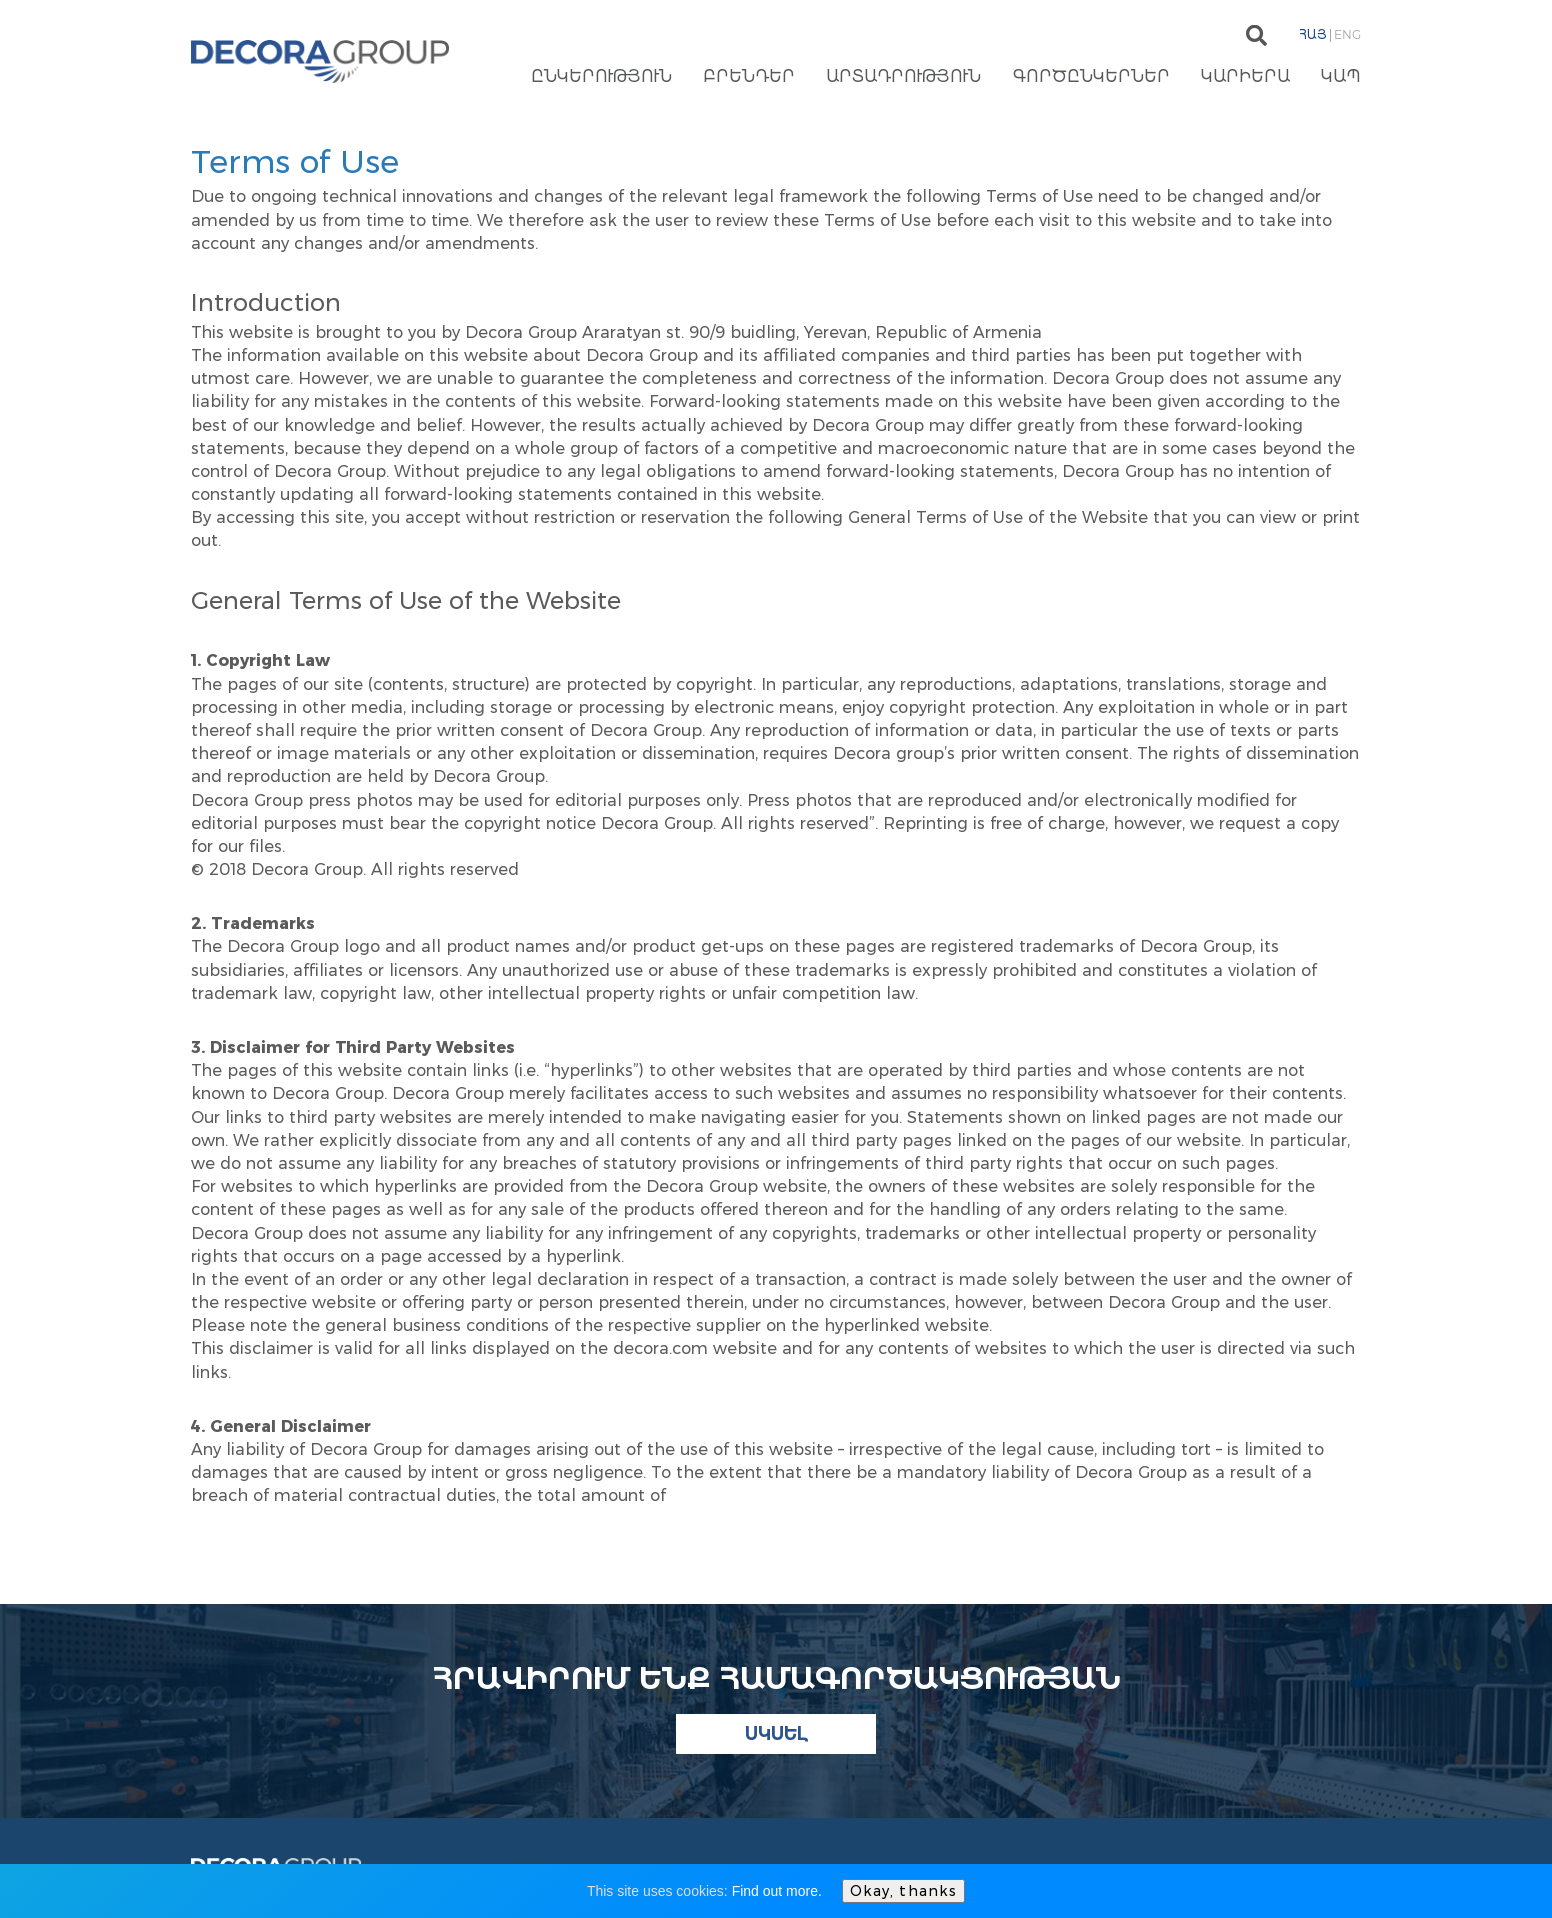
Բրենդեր (749, 77)
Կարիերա (1245, 77)
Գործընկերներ (1091, 77)
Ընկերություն (601, 77)
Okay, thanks (903, 1891)
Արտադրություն (903, 77)
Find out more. (777, 1891)
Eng (1347, 34)
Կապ (1341, 77)
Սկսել (776, 1734)
